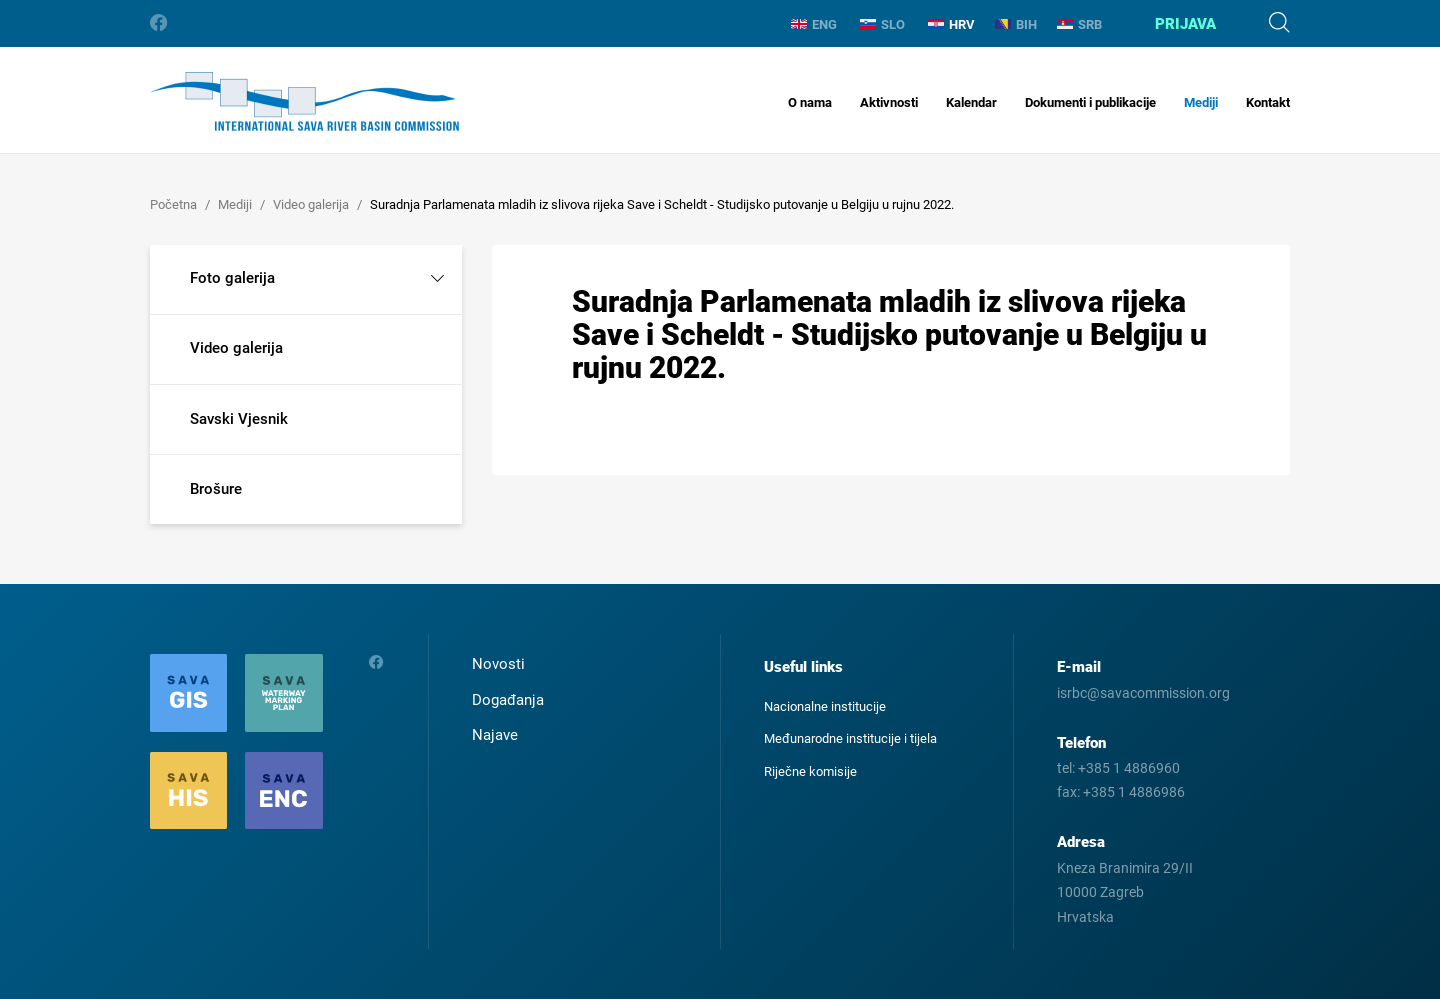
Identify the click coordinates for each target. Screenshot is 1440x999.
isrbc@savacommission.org (1143, 693)
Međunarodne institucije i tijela (850, 738)
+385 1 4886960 (1129, 768)
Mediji (1201, 102)
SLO (882, 24)
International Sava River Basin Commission (304, 101)
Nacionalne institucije (825, 706)
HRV (951, 24)
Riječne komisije (810, 771)
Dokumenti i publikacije (1090, 102)
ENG (814, 24)
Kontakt (1268, 102)
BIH (1016, 24)
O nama (810, 102)
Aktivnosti (889, 102)
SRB (1079, 24)
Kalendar (971, 102)
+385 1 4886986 (1134, 792)
